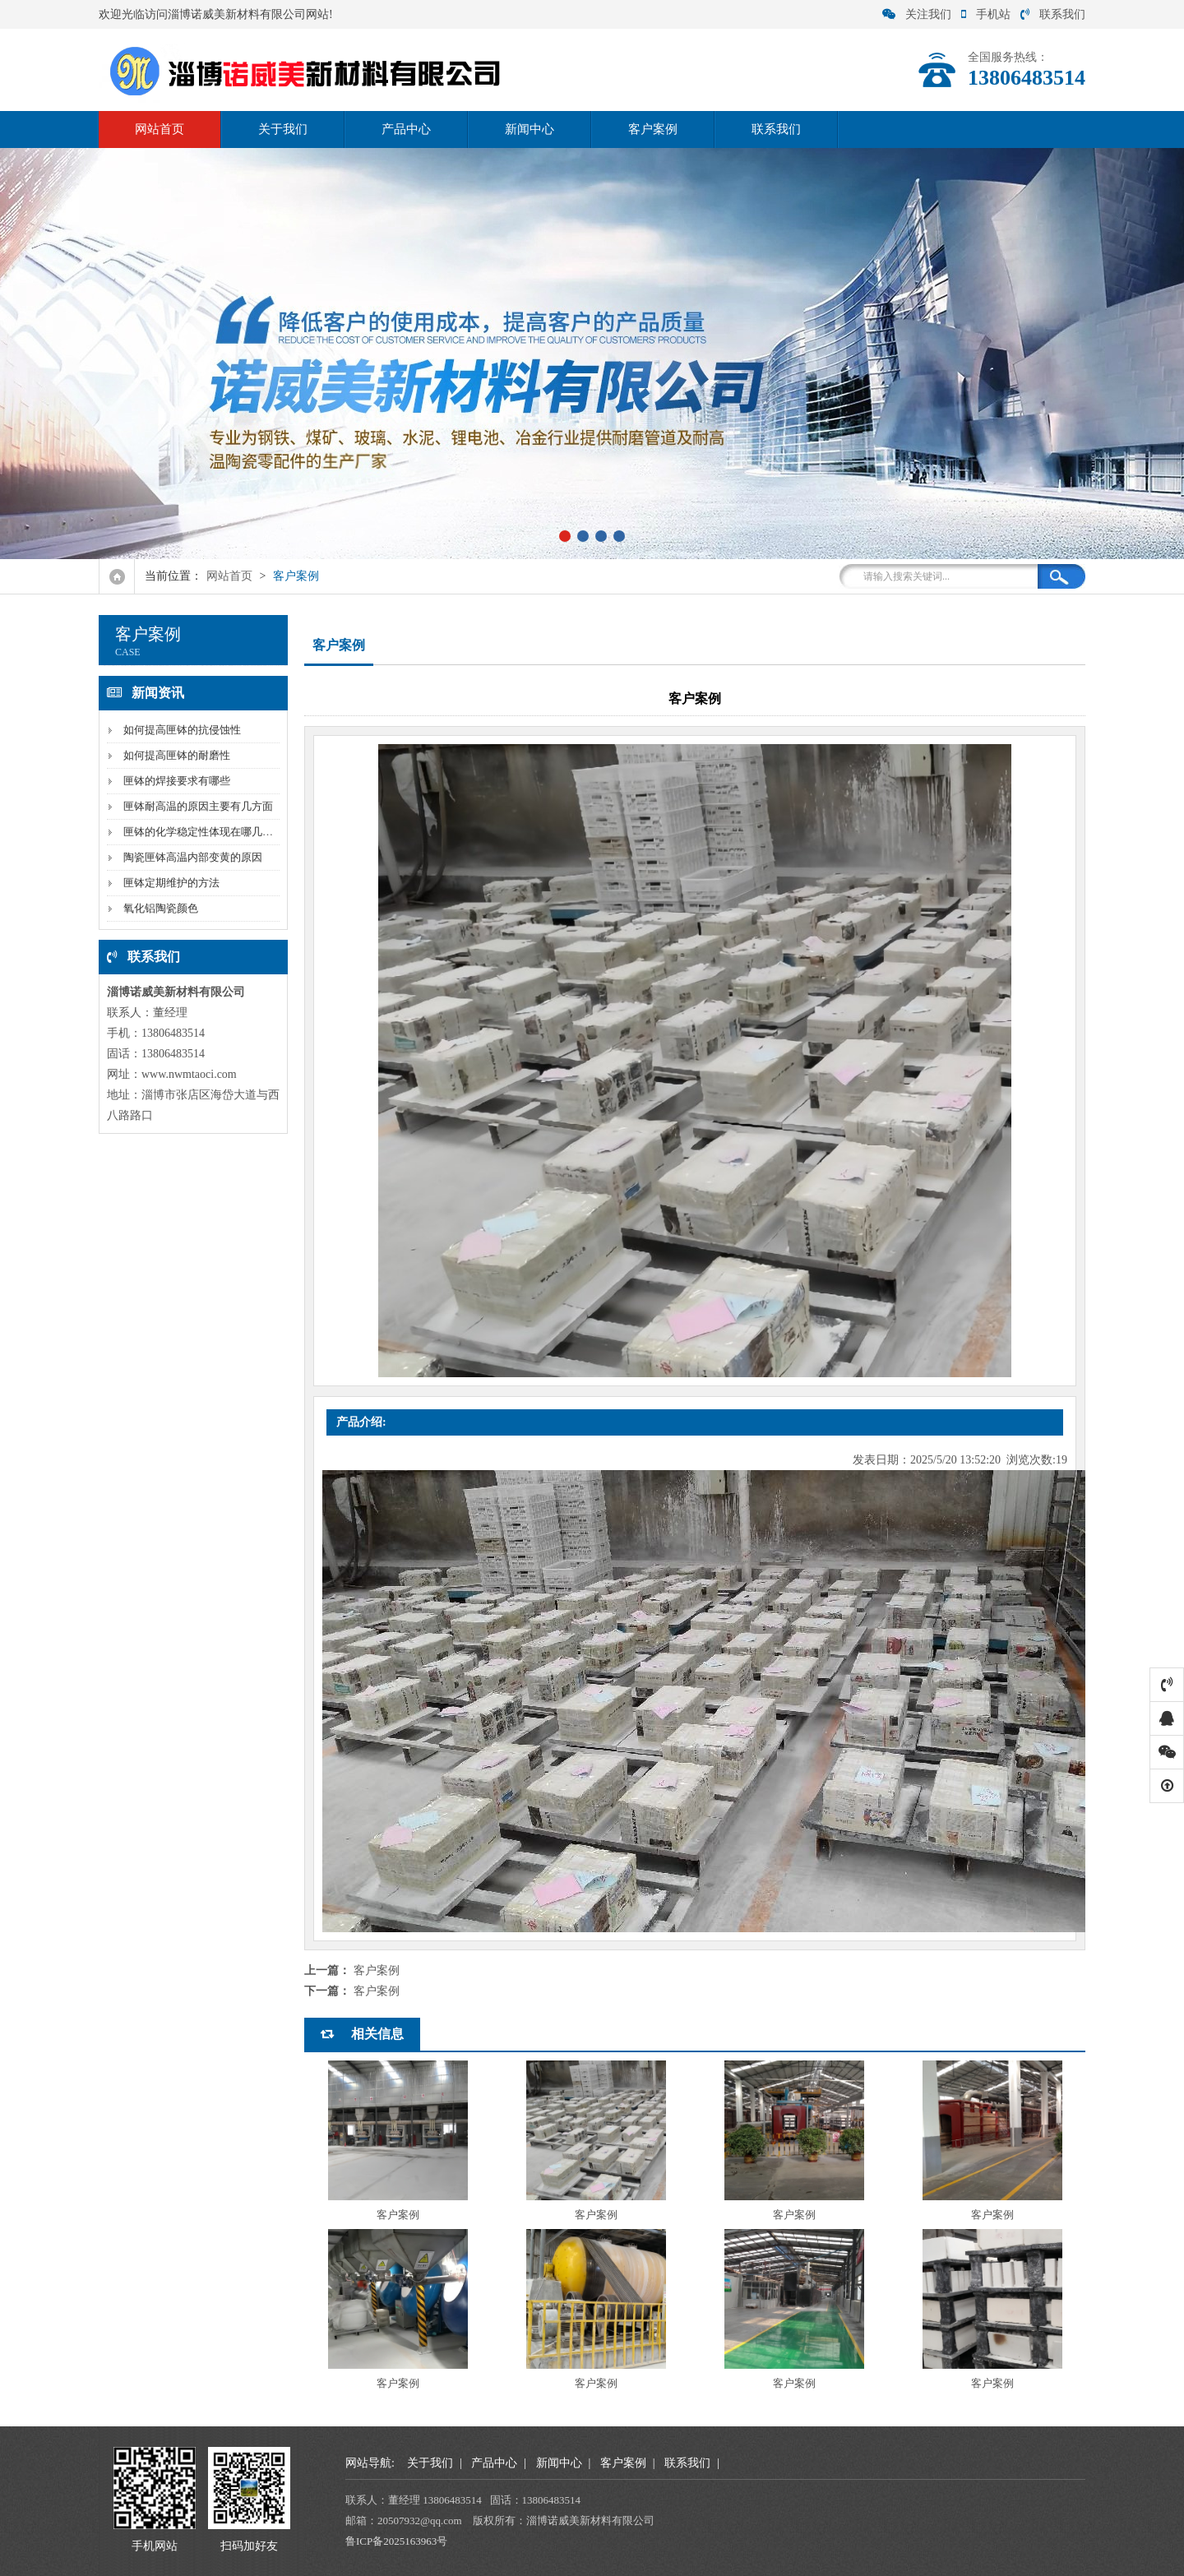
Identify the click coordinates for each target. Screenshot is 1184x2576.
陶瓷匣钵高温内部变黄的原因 (192, 857)
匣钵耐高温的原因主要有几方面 (198, 806)
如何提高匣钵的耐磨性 (176, 755)
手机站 (986, 14)
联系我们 (1052, 14)
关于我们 (283, 129)
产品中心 (406, 129)
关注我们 (916, 14)
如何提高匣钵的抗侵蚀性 (182, 730)
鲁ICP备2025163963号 (396, 2541)
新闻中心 (529, 129)
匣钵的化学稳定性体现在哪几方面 (203, 832)
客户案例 (653, 129)
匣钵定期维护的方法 (171, 882)
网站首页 (159, 129)
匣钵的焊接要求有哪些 (176, 781)
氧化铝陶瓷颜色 (160, 908)
